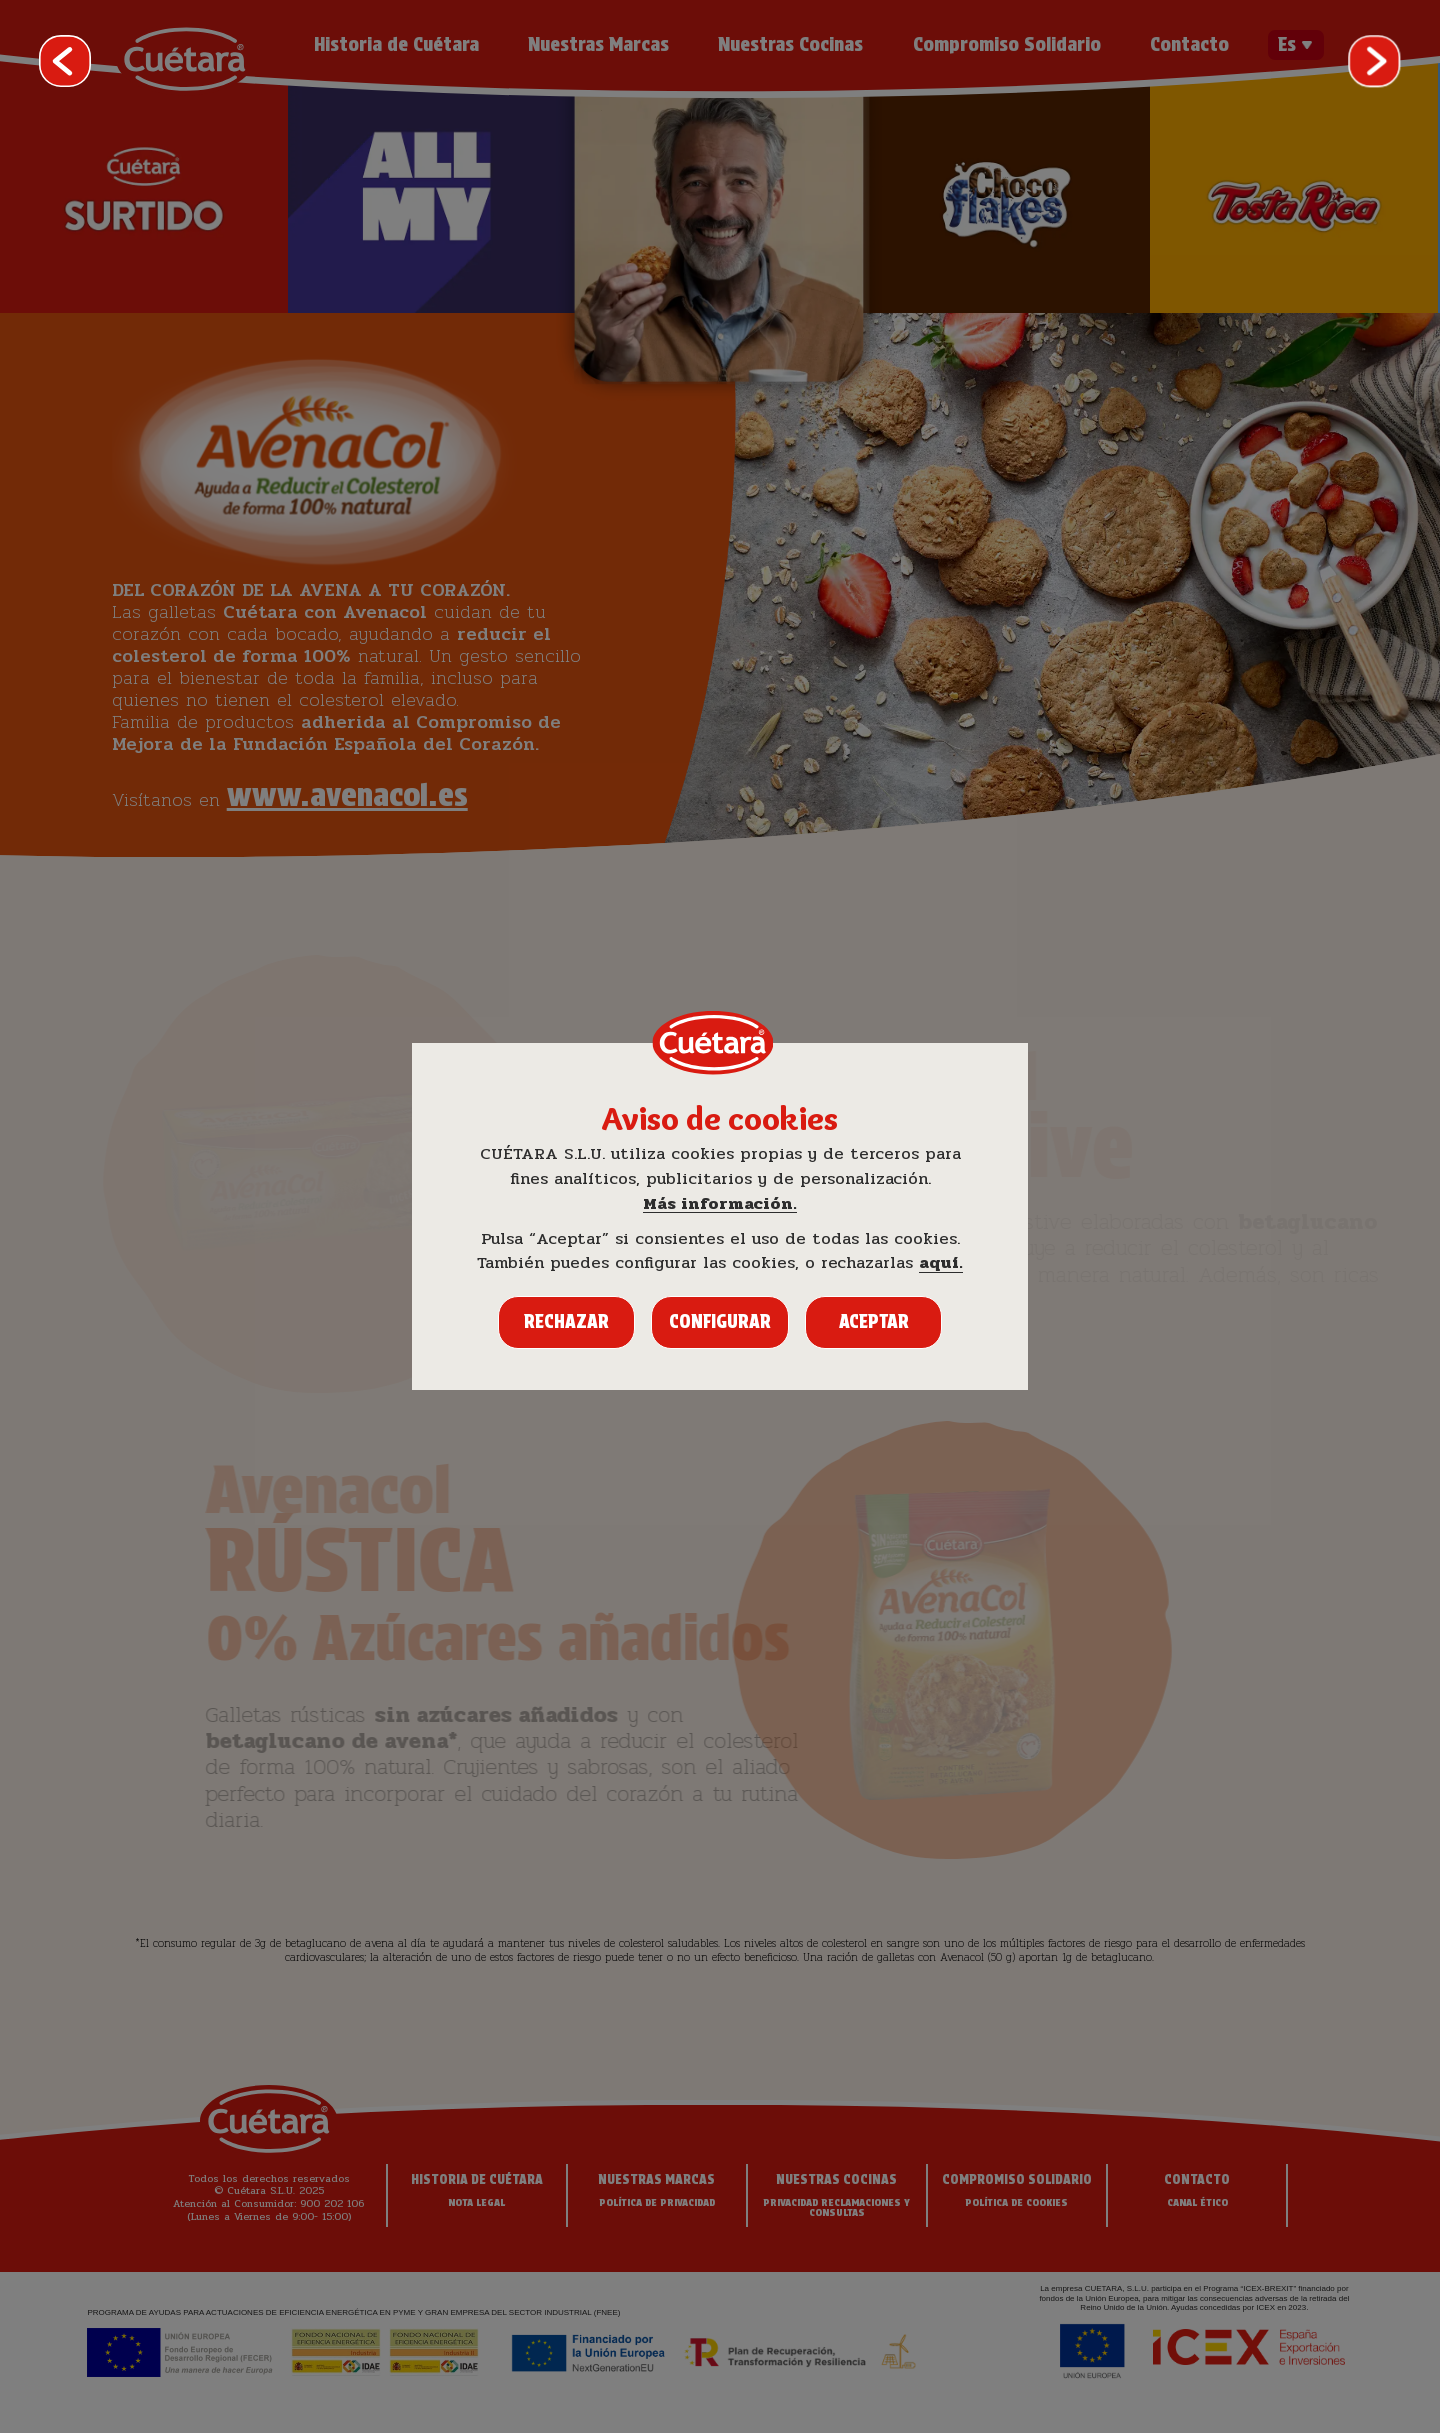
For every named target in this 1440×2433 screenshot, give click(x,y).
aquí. (941, 1263)
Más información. (720, 1204)
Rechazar (566, 1321)
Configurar (720, 1321)
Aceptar (874, 1321)
